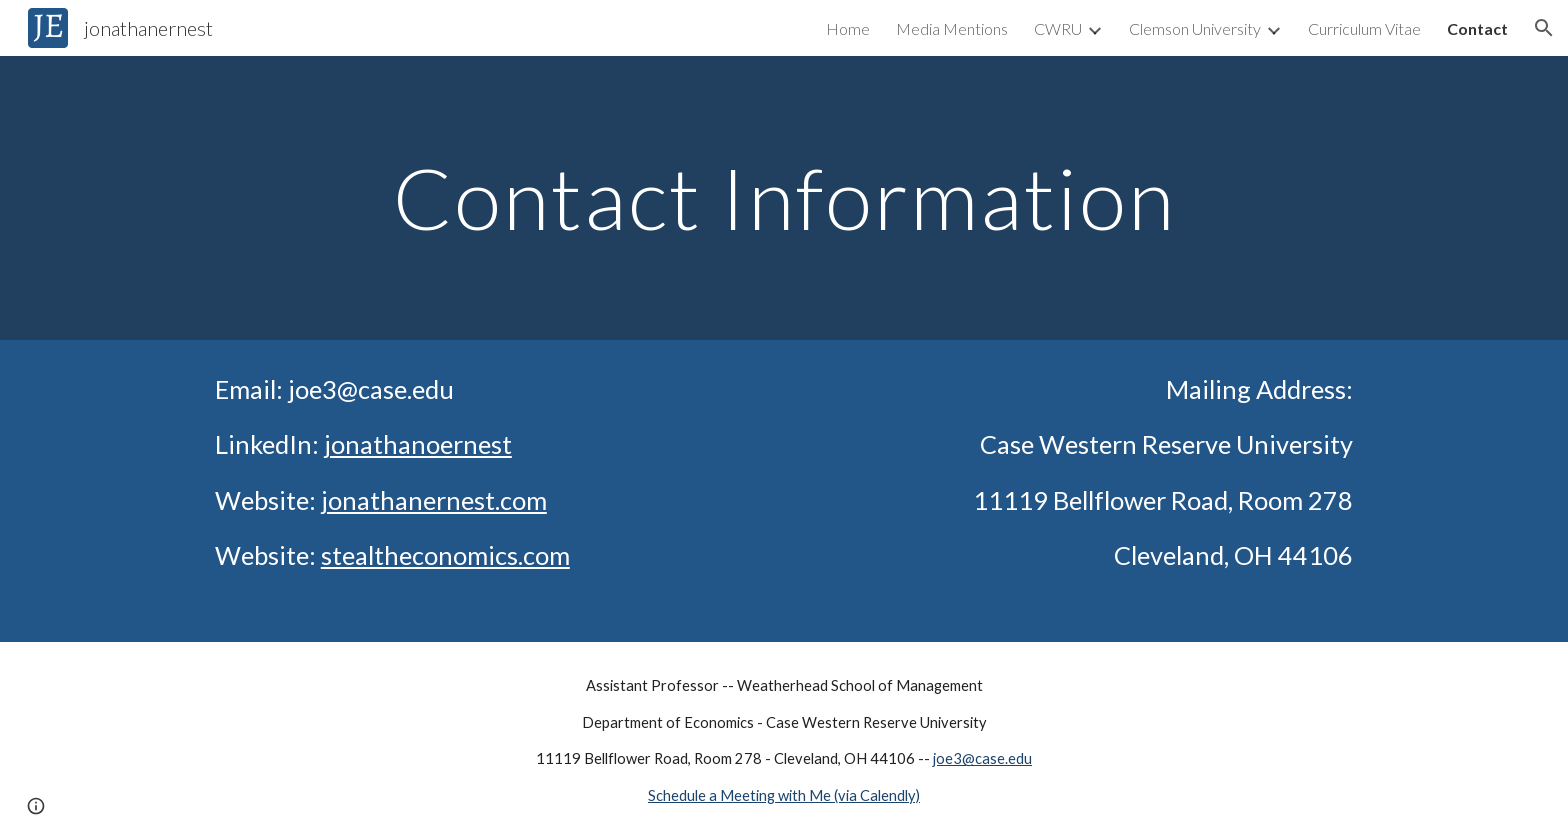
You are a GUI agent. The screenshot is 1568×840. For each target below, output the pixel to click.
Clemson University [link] (1195, 28)
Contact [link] (1477, 28)
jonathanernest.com (434, 500)
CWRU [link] (1058, 28)
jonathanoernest (418, 444)
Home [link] (848, 28)
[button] (1544, 28)
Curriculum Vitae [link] (1364, 28)
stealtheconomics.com (445, 555)
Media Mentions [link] (952, 28)
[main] (784, 197)
